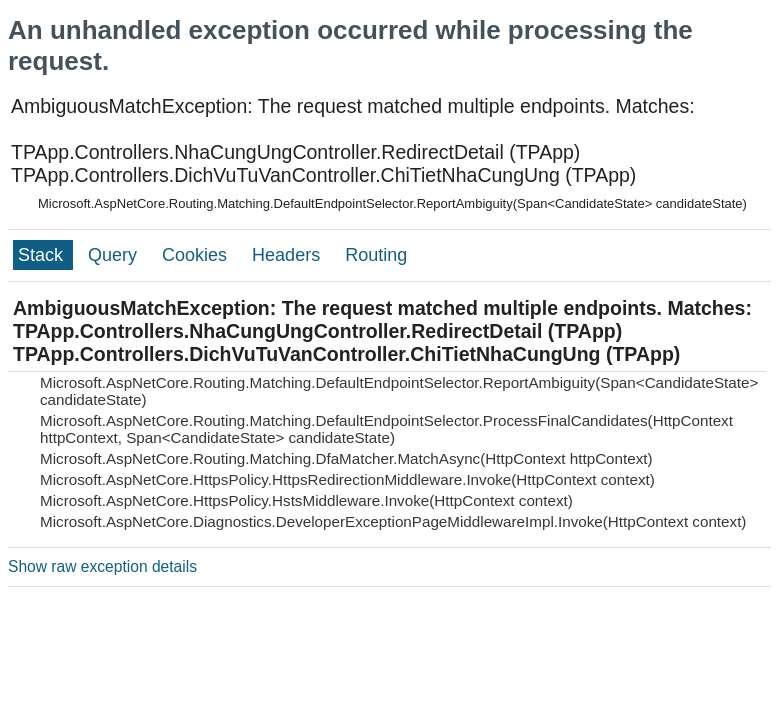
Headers (288, 255)
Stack (43, 255)
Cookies (197, 255)
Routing (376, 255)
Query (115, 255)
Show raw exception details (102, 566)
